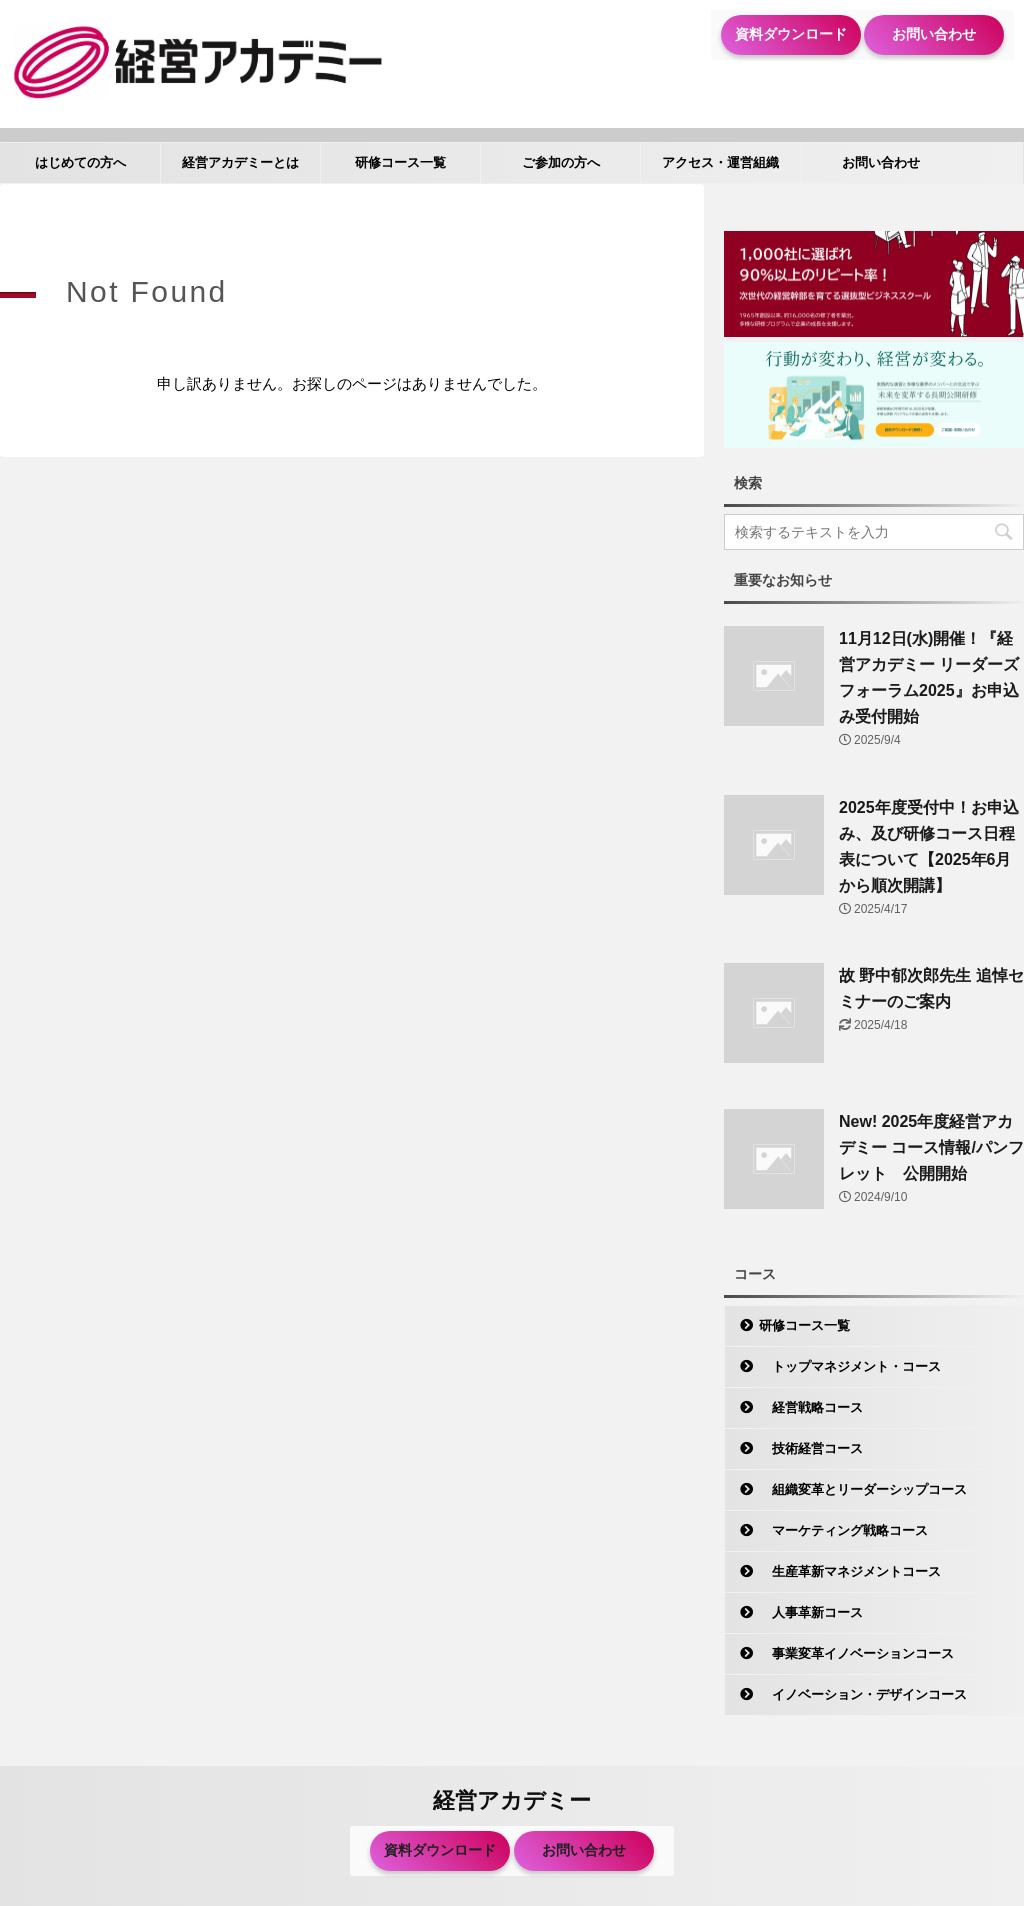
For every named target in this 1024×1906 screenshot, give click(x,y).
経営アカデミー (512, 1800)
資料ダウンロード (791, 34)
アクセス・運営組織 (720, 162)
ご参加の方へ (561, 162)
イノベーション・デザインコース (863, 1694)
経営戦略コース (811, 1407)
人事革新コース (811, 1612)
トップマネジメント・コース (850, 1366)
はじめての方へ (80, 162)
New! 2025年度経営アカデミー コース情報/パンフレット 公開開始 (931, 1147)
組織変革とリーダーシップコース (863, 1489)
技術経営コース (811, 1448)
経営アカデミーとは (240, 162)
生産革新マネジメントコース (850, 1571)
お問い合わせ (934, 34)
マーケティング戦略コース (843, 1530)
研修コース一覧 (400, 162)
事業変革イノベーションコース (856, 1653)
